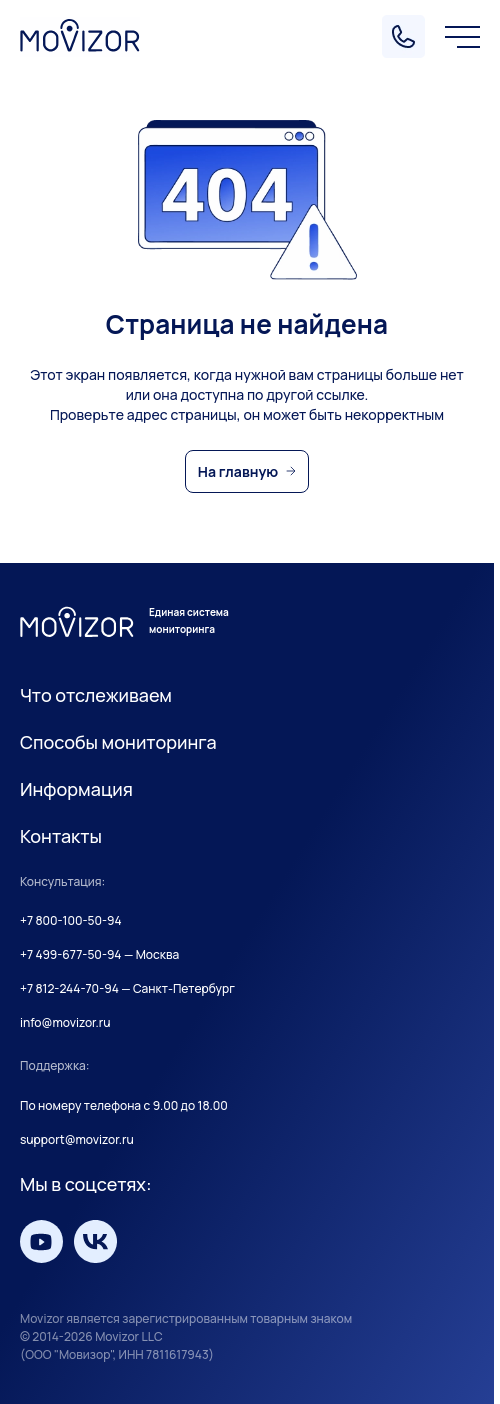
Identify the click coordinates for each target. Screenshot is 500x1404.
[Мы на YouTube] (41, 1241)
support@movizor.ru (77, 1140)
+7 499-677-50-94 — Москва (99, 955)
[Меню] (462, 37)
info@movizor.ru (65, 1023)
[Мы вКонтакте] (95, 1241)
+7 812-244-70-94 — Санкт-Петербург (127, 989)
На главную (238, 471)
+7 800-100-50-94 (71, 921)
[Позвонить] (403, 36)
